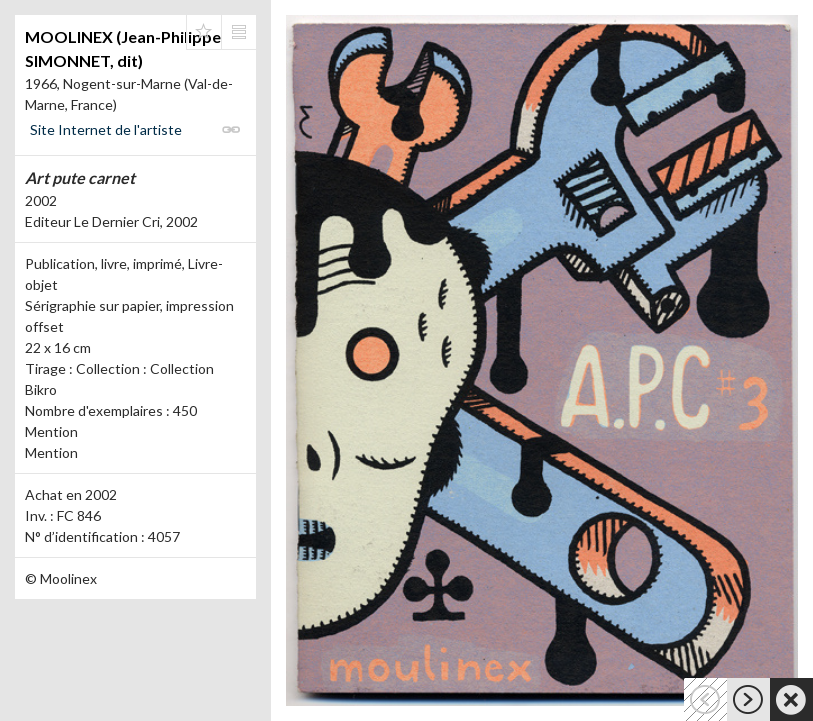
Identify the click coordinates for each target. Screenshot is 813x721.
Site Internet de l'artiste (106, 129)
